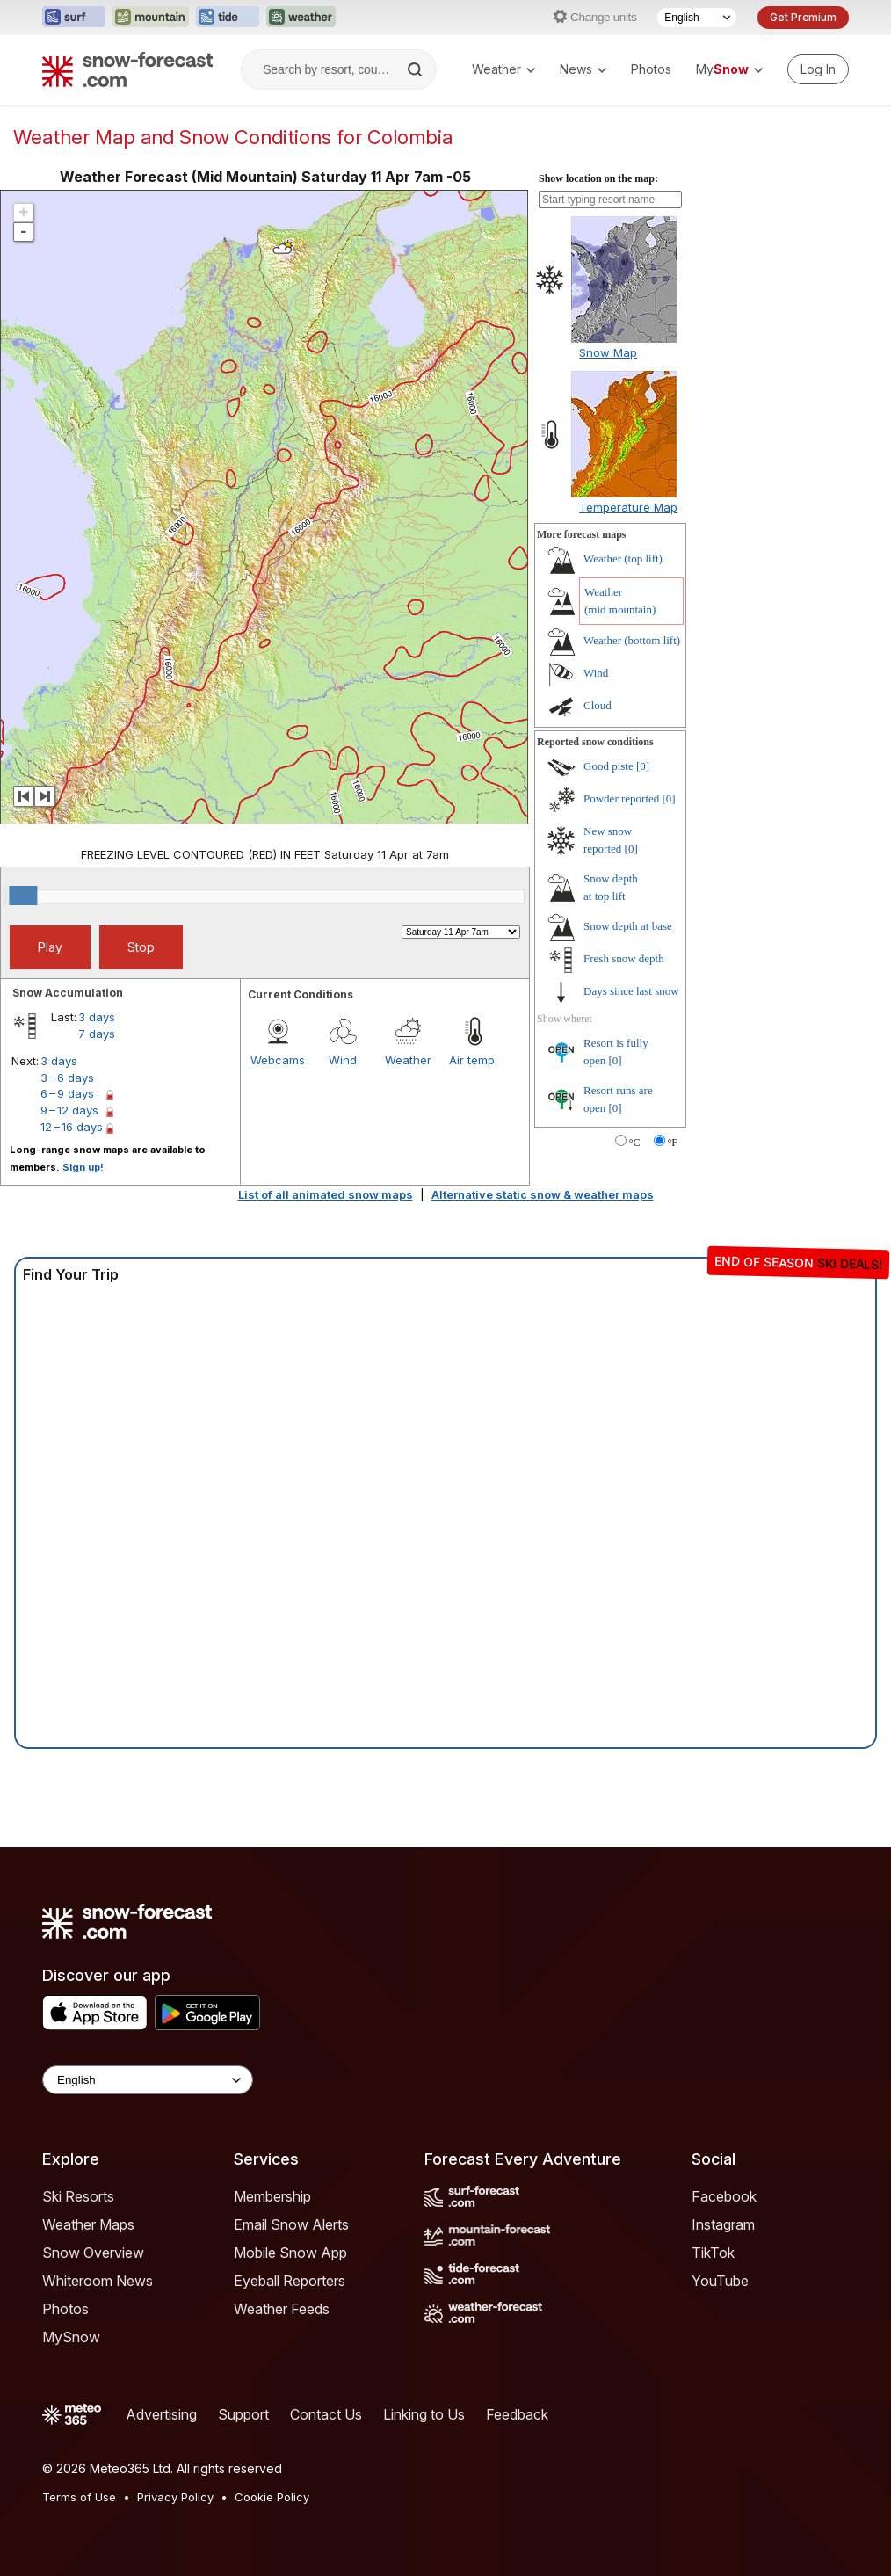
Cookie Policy (272, 2497)
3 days (96, 1017)
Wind (343, 1060)
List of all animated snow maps (325, 1194)
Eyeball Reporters (289, 2280)
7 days (96, 1034)
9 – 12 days (69, 1110)
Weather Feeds (282, 2309)
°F (672, 1142)
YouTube (720, 2280)
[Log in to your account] (818, 69)
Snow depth (627, 925)
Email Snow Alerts (291, 2224)
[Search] (416, 69)
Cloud (597, 705)
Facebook (724, 2196)
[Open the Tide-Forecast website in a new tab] (227, 17)
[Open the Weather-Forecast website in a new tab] (301, 17)
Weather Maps (88, 2224)
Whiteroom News (97, 2280)
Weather (503, 69)
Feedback (517, 2414)
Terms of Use (79, 2497)
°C (635, 1142)
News (583, 69)
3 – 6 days (67, 1077)
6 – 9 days (67, 1093)
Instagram (723, 2224)
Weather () (623, 558)
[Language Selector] (696, 17)
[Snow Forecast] (127, 69)
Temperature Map (628, 507)
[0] (642, 766)
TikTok (713, 2252)
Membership (272, 2196)
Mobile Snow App (290, 2252)
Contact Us (326, 2414)
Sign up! (83, 1167)
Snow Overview (93, 2252)
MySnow (71, 2337)
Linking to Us (424, 2414)
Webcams (277, 1060)
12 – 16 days (71, 1127)
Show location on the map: (598, 178)
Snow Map (608, 352)
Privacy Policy (175, 2497)
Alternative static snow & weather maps (542, 1194)
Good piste (608, 766)
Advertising (161, 2414)
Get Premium (803, 17)
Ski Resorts (78, 2196)
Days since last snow (631, 991)
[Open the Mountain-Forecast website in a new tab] (150, 17)
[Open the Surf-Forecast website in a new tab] (73, 17)
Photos (651, 69)
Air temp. (473, 1060)
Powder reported (621, 798)
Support (243, 2414)
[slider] (23, 895)
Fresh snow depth (623, 958)
